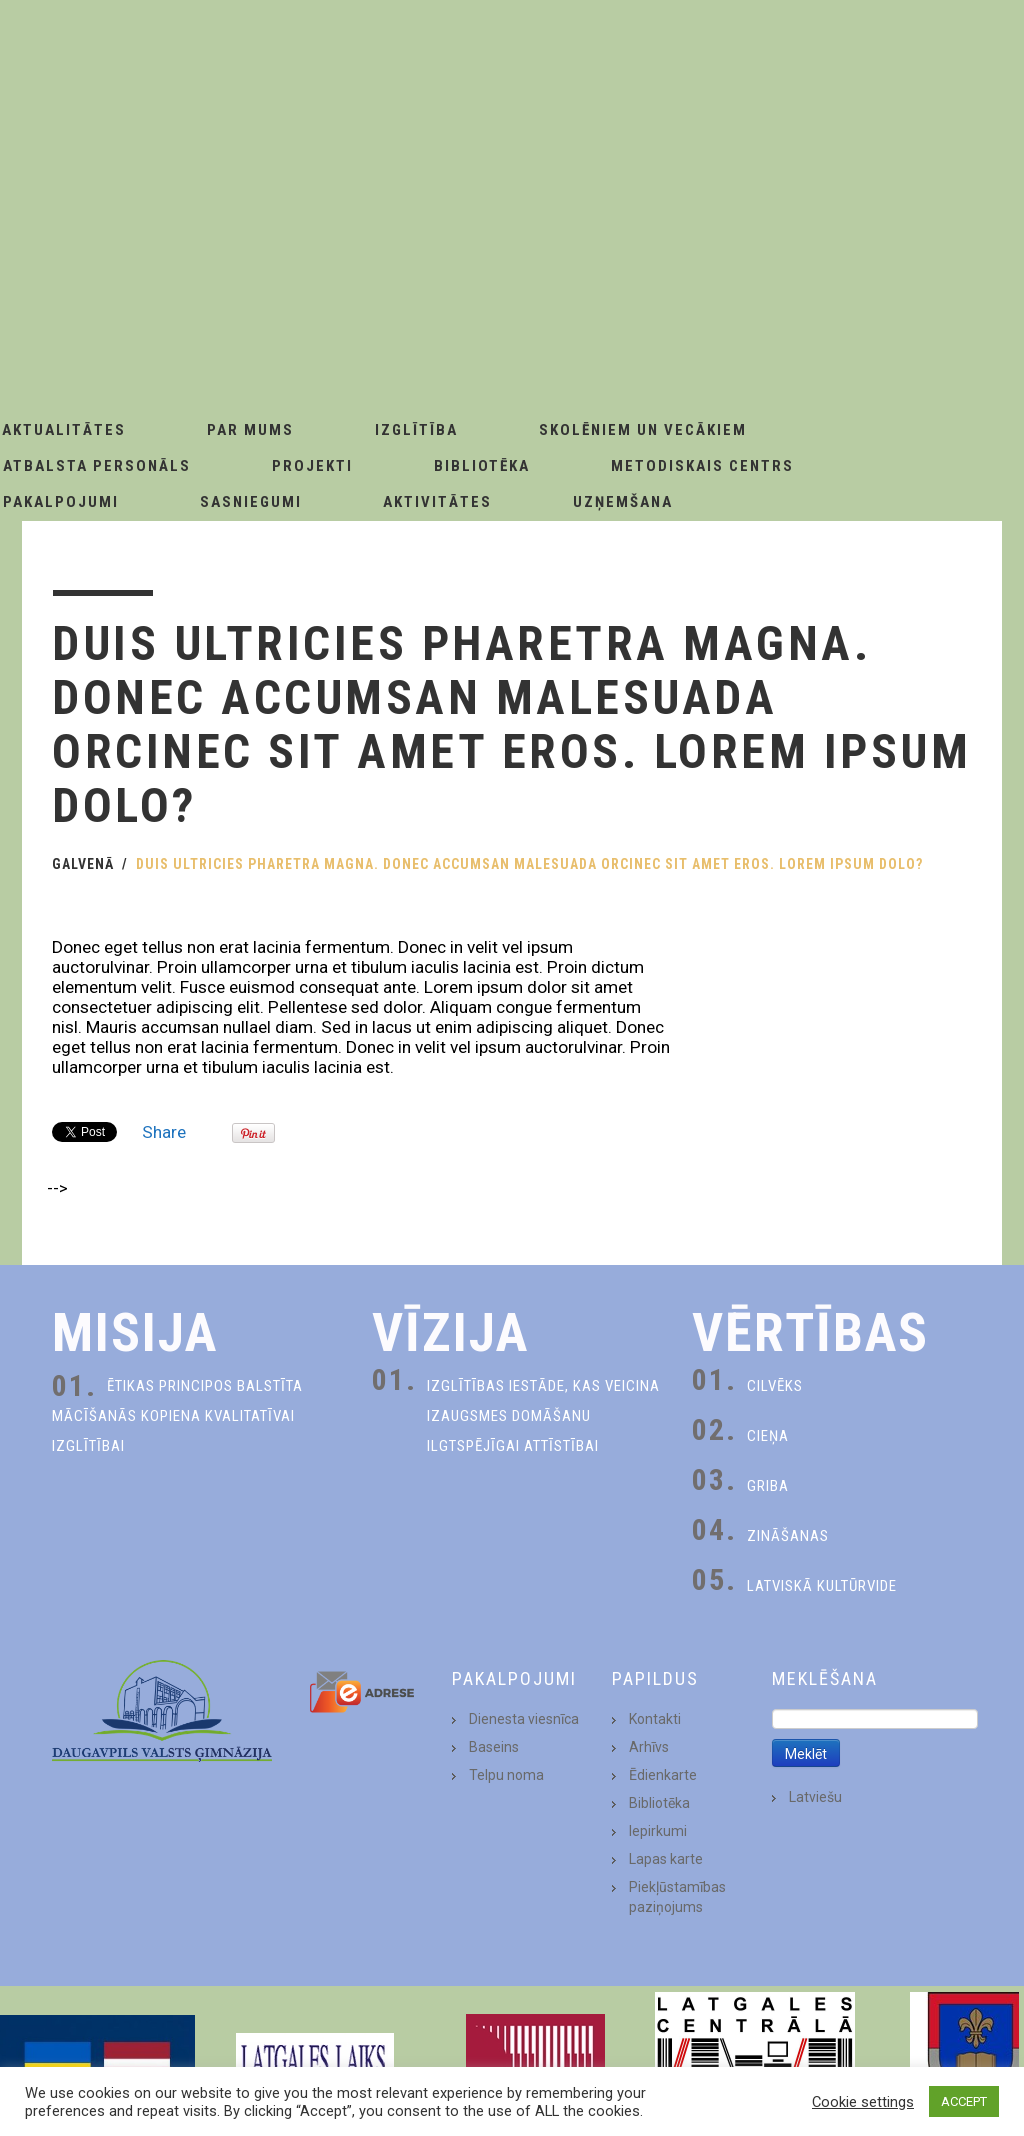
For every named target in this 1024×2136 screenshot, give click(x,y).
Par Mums (250, 430)
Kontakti (655, 1719)
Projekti (312, 466)
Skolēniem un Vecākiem (643, 430)
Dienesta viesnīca (524, 1719)
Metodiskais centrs (702, 466)
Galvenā (83, 864)
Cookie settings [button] (863, 2102)
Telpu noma (506, 1775)
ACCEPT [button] (964, 2101)
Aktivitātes (437, 502)
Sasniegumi (251, 502)
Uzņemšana (623, 502)
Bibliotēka (482, 466)
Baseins (494, 1747)
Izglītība (416, 430)
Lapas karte (666, 1859)
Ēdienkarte (663, 1775)
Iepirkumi (658, 1831)
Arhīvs (649, 1747)
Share (164, 1132)
